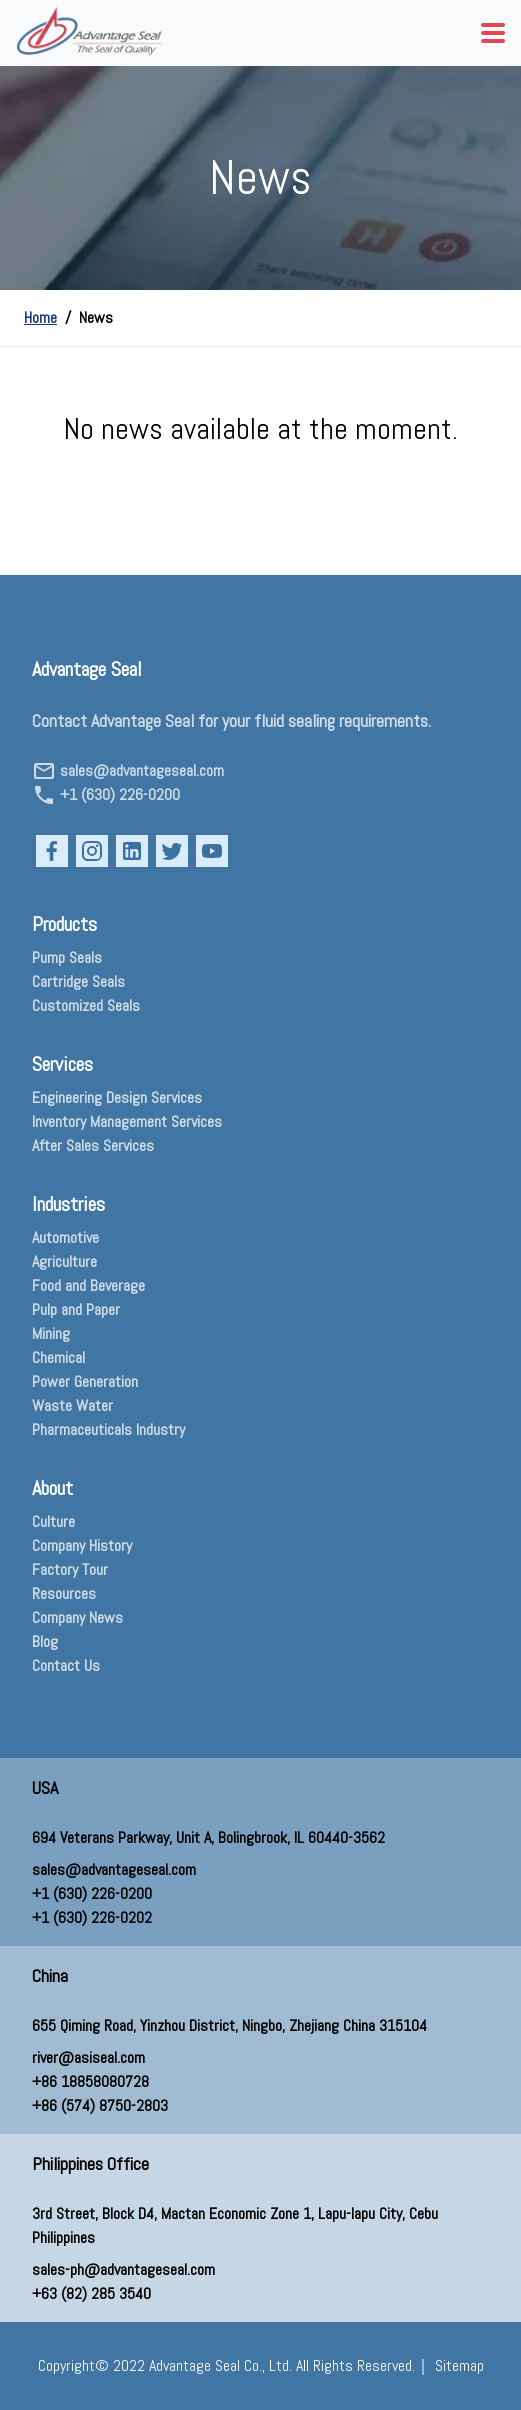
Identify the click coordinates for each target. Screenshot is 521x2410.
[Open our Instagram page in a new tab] (92, 851)
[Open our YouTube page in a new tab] (212, 851)
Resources (64, 1593)
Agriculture (64, 1261)
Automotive (65, 1237)
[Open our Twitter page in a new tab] (172, 851)
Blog (45, 1641)
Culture (53, 1521)
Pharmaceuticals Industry (108, 1429)
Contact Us (66, 1665)
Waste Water (72, 1405)
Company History (82, 1545)
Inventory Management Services (127, 1121)
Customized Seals (86, 1005)
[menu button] (493, 33)
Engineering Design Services (117, 1097)
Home (40, 317)
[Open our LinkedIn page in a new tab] (132, 851)
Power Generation (85, 1381)
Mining (51, 1333)
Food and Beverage (88, 1285)
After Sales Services (93, 1145)
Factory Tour (70, 1569)
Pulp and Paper (76, 1309)
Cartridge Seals (78, 981)
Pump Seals (67, 957)
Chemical (58, 1357)
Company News (77, 1617)
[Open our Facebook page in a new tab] (52, 851)
